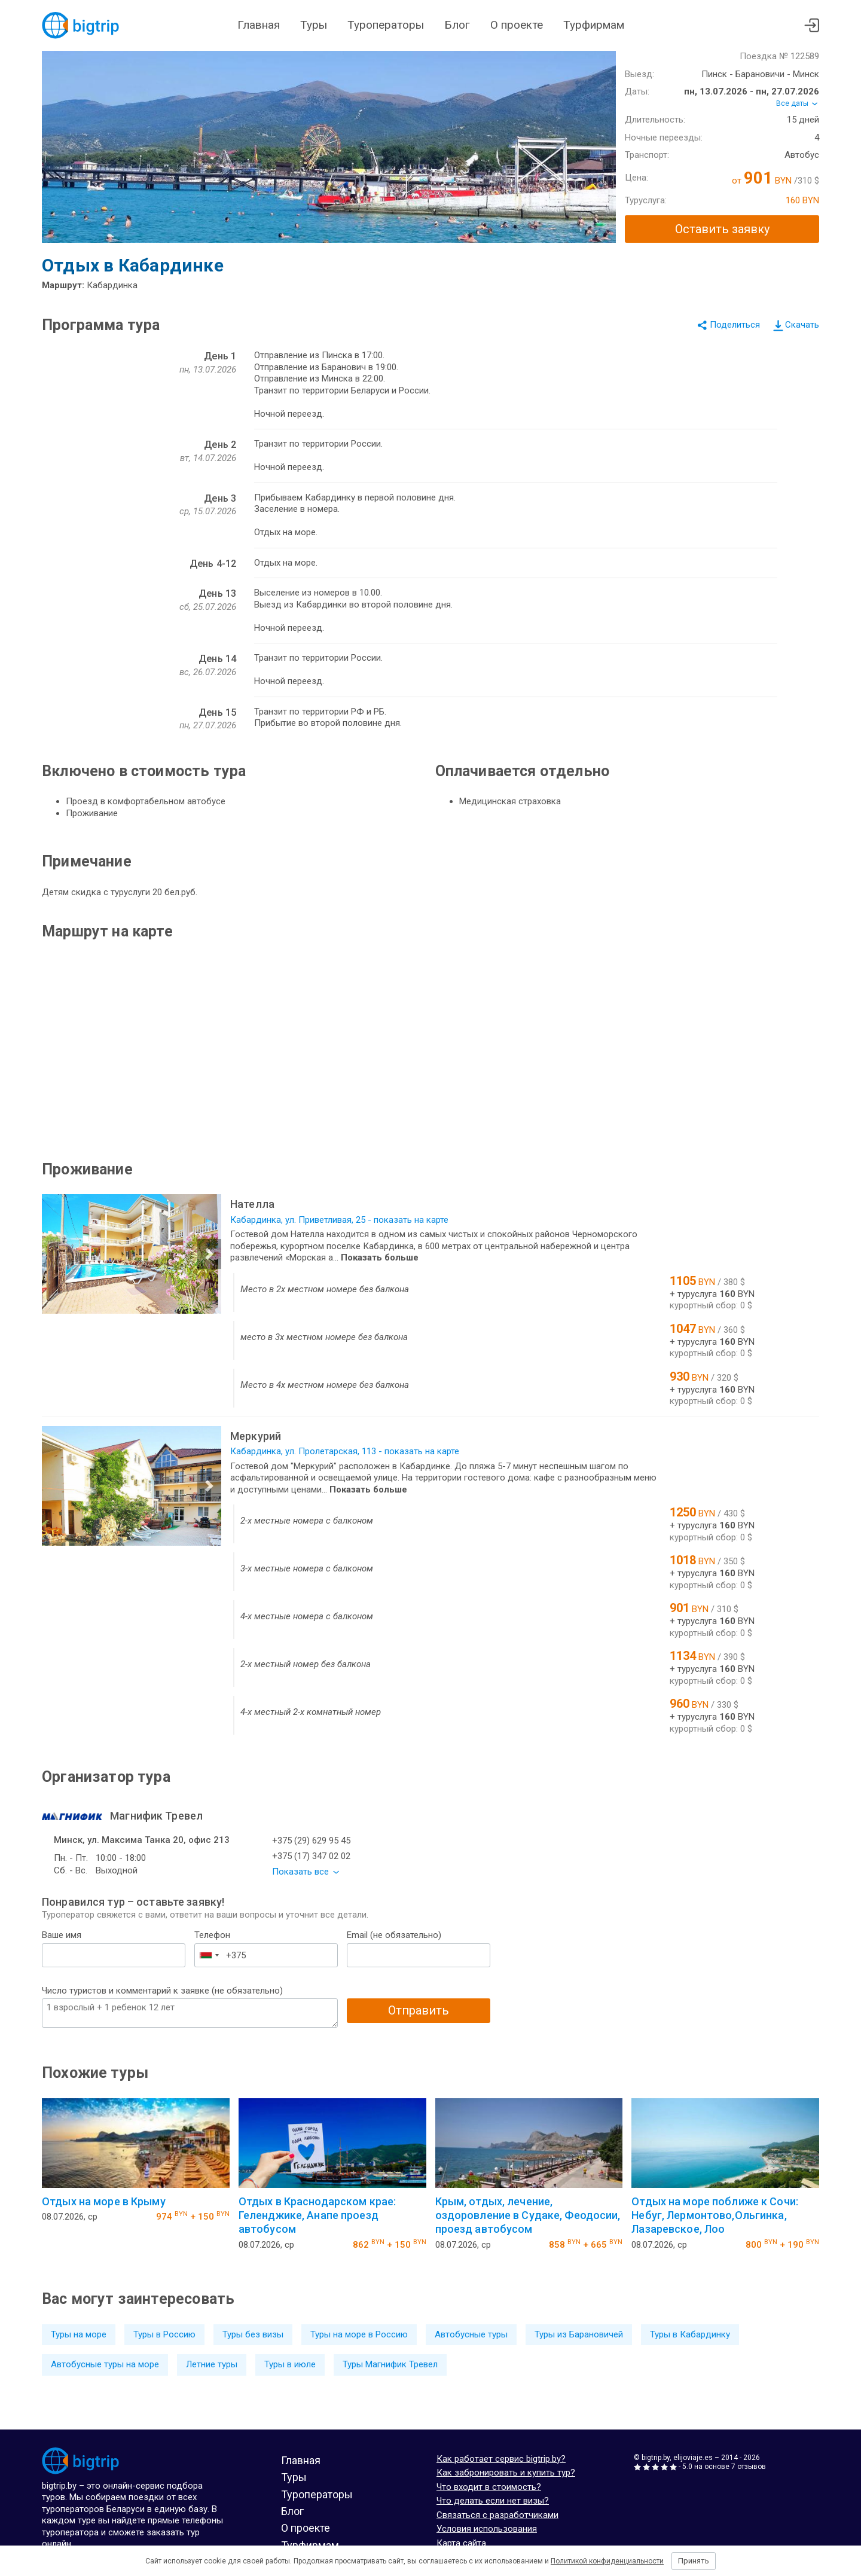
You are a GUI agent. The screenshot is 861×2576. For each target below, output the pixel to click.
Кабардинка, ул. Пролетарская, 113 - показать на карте (344, 1451)
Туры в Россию (164, 2334)
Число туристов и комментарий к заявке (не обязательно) (162, 1990)
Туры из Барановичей (579, 2334)
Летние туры (211, 2364)
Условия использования (486, 2528)
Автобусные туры (471, 2334)
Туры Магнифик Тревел (390, 2364)
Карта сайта (461, 2543)
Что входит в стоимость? (488, 2487)
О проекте (516, 25)
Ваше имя (61, 1935)
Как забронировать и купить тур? (505, 2472)
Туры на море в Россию (359, 2334)
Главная (258, 25)
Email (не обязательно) (394, 1935)
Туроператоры (385, 25)
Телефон (212, 1935)
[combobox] (208, 1955)
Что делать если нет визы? (492, 2500)
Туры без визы (252, 2334)
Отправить (418, 2010)
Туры (313, 25)
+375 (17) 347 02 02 (311, 1856)
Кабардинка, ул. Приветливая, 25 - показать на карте (339, 1219)
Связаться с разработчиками (497, 2515)
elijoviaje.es (693, 2457)
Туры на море (78, 2334)
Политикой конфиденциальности (607, 2561)
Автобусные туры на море (105, 2364)
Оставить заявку (722, 229)
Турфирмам (593, 25)
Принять (693, 2560)
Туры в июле (290, 2364)
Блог (457, 25)
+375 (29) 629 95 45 (311, 1840)
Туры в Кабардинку (690, 2334)
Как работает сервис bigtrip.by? (501, 2458)
